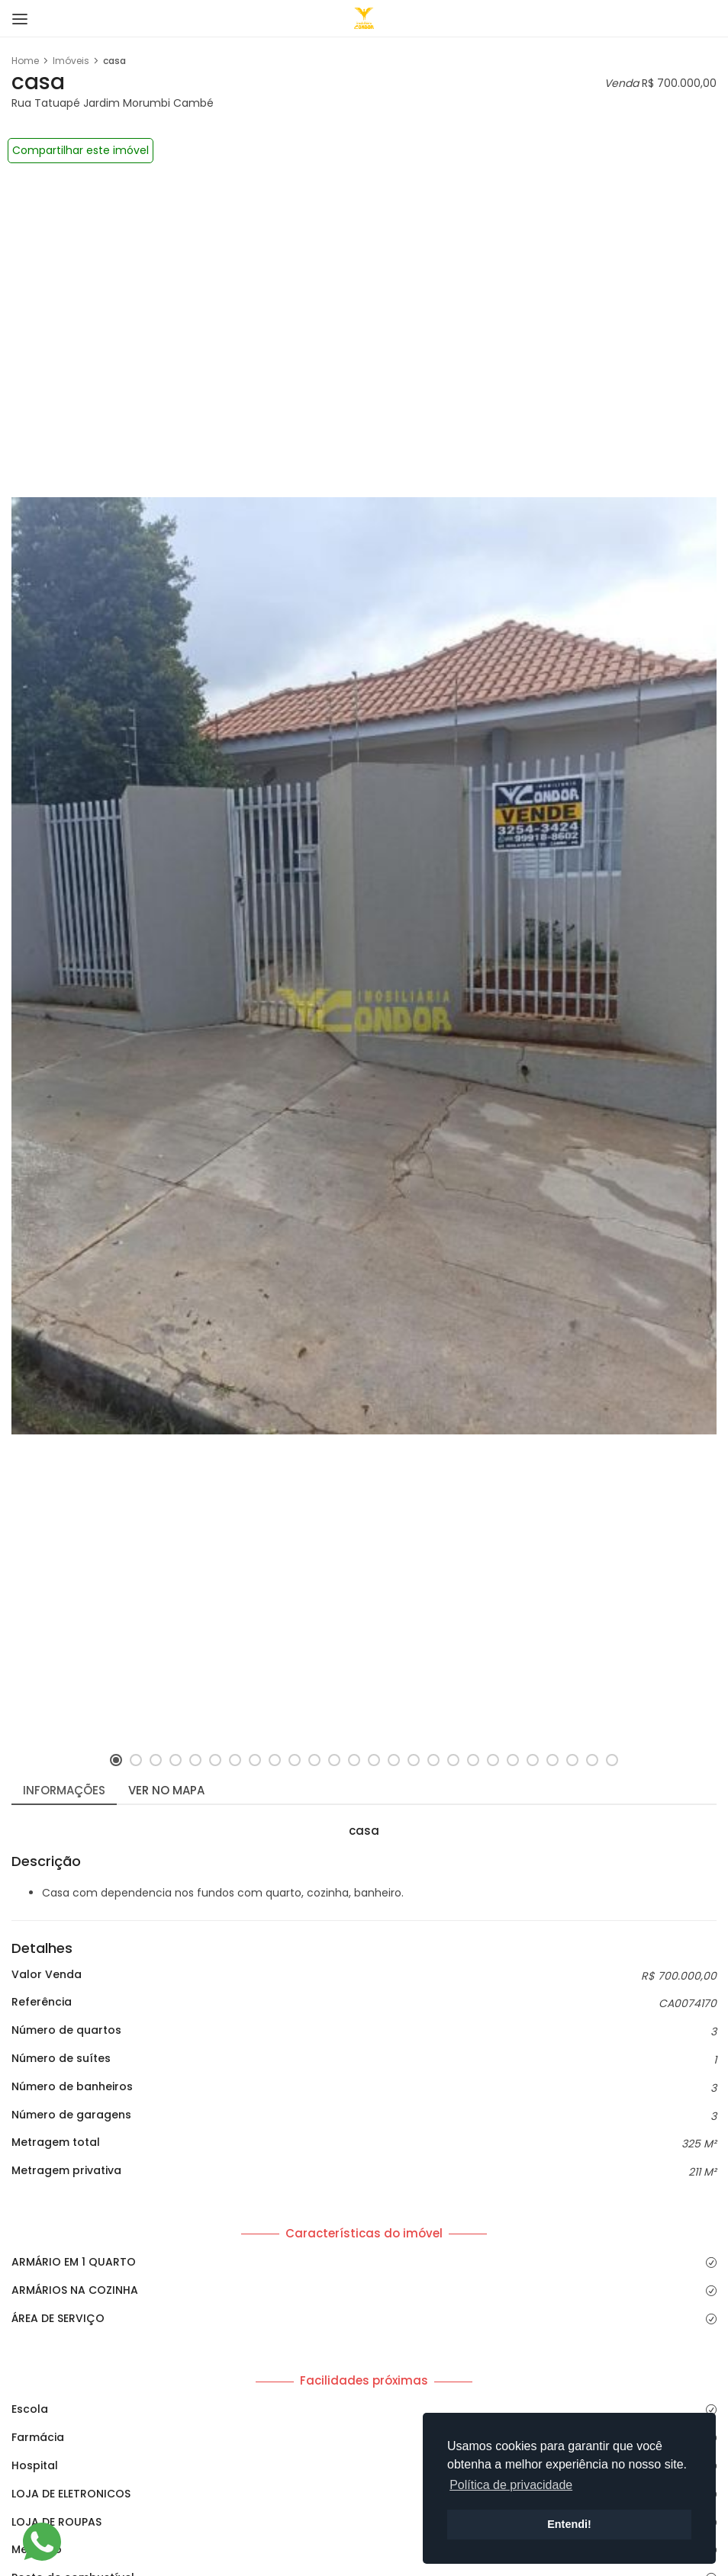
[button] (116, 1760)
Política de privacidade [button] (510, 2484)
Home (25, 60)
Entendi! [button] (569, 2524)
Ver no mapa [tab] (166, 1790)
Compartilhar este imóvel (80, 150)
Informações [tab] (64, 1790)
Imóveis (71, 60)
